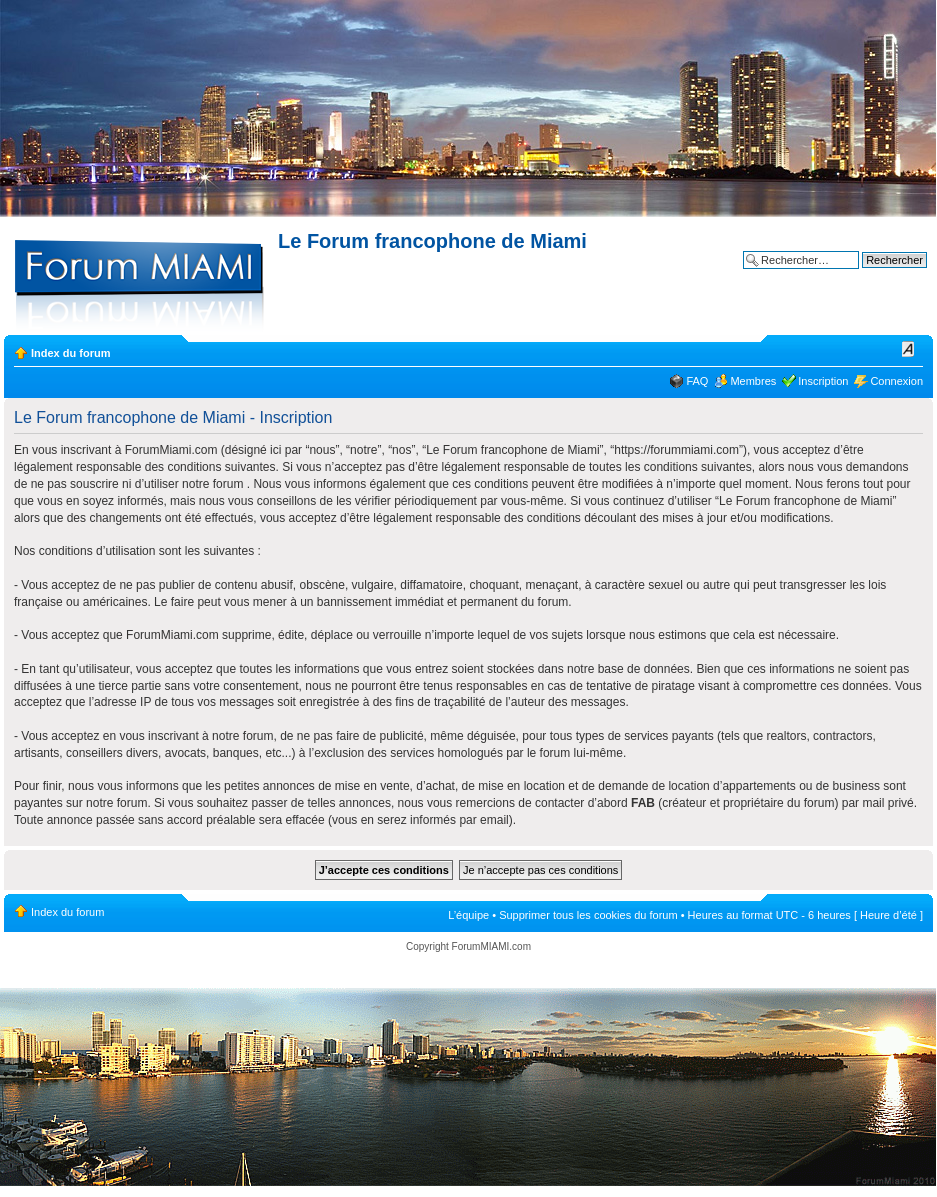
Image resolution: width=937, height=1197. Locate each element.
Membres (753, 381)
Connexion (896, 381)
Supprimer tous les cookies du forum (588, 915)
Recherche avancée (878, 275)
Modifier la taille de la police (908, 349)
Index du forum (70, 353)
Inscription (823, 381)
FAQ (697, 381)
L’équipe (468, 915)
